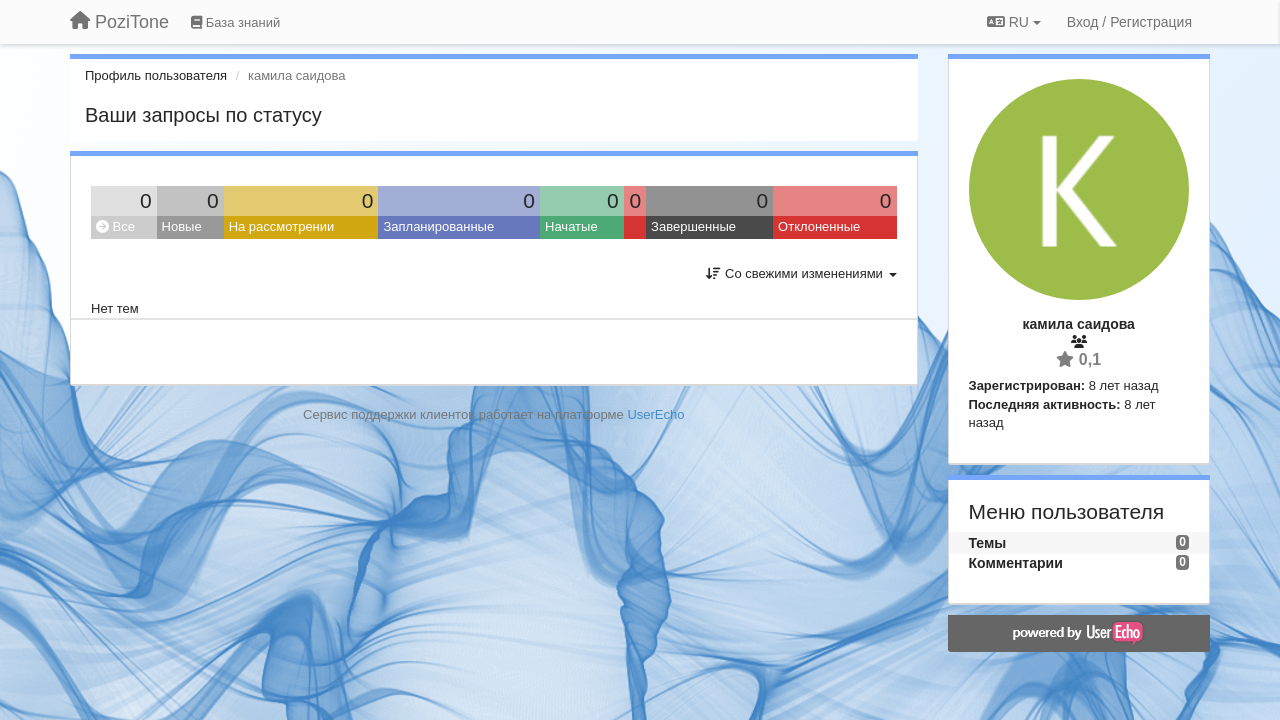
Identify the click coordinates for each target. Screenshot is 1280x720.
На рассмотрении (282, 226)
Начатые (571, 226)
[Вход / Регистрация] (1129, 22)
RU (1014, 22)
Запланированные (438, 226)
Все (115, 226)
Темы (988, 543)
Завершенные (693, 226)
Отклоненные (819, 226)
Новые (182, 226)
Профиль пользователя (156, 75)
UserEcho (655, 414)
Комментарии (1016, 563)
